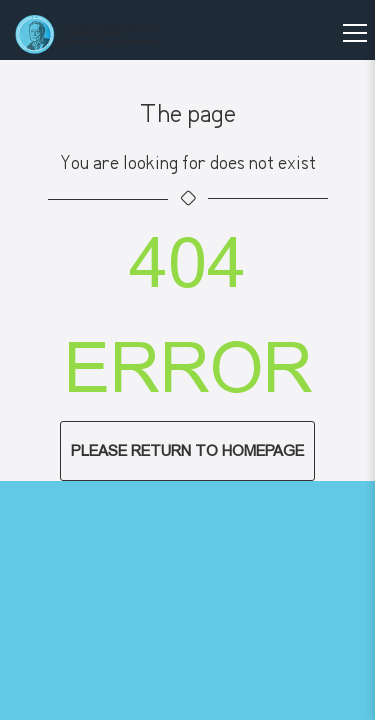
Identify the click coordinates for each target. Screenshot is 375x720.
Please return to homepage (187, 451)
